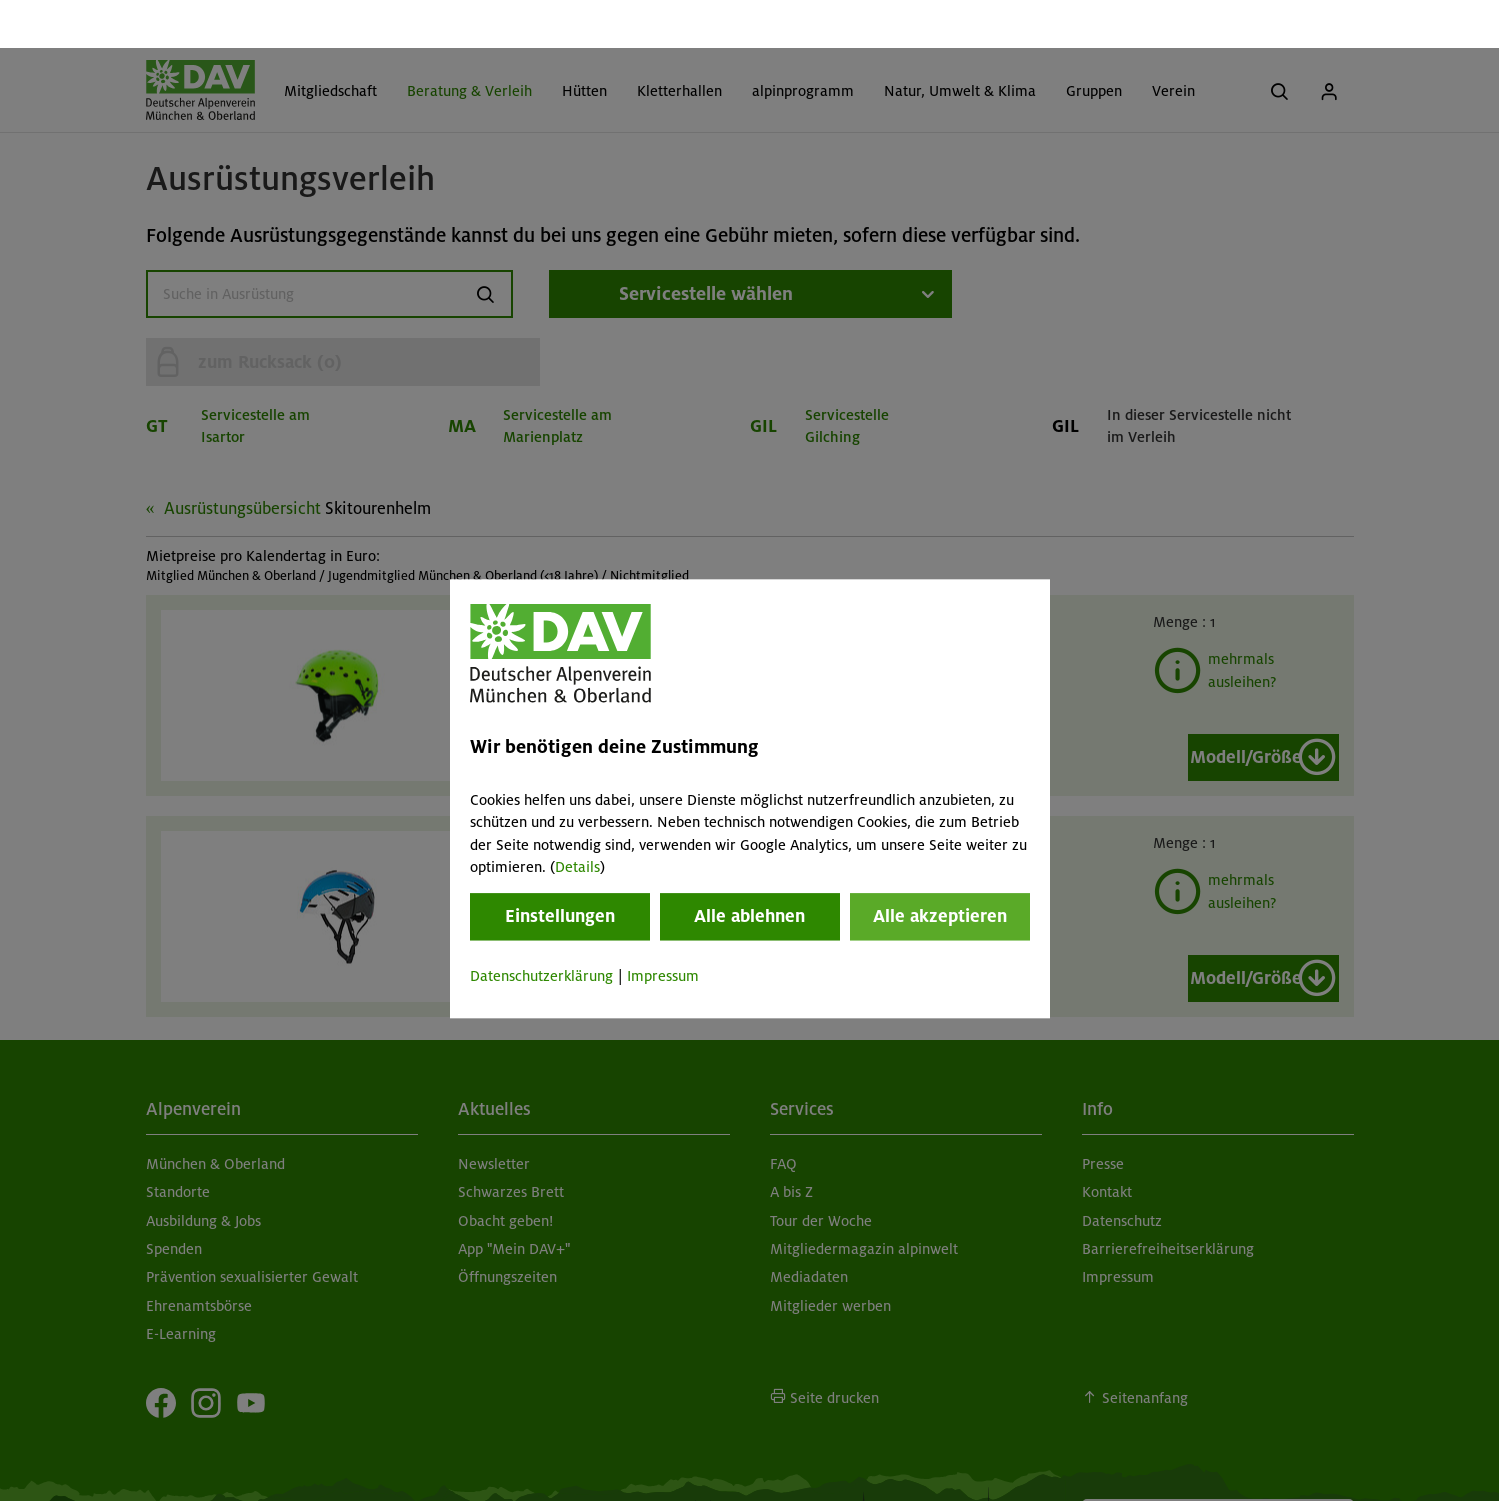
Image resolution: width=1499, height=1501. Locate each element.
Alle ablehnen (749, 869)
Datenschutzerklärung (541, 929)
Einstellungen (560, 869)
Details (577, 819)
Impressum (663, 929)
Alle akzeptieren (940, 869)
